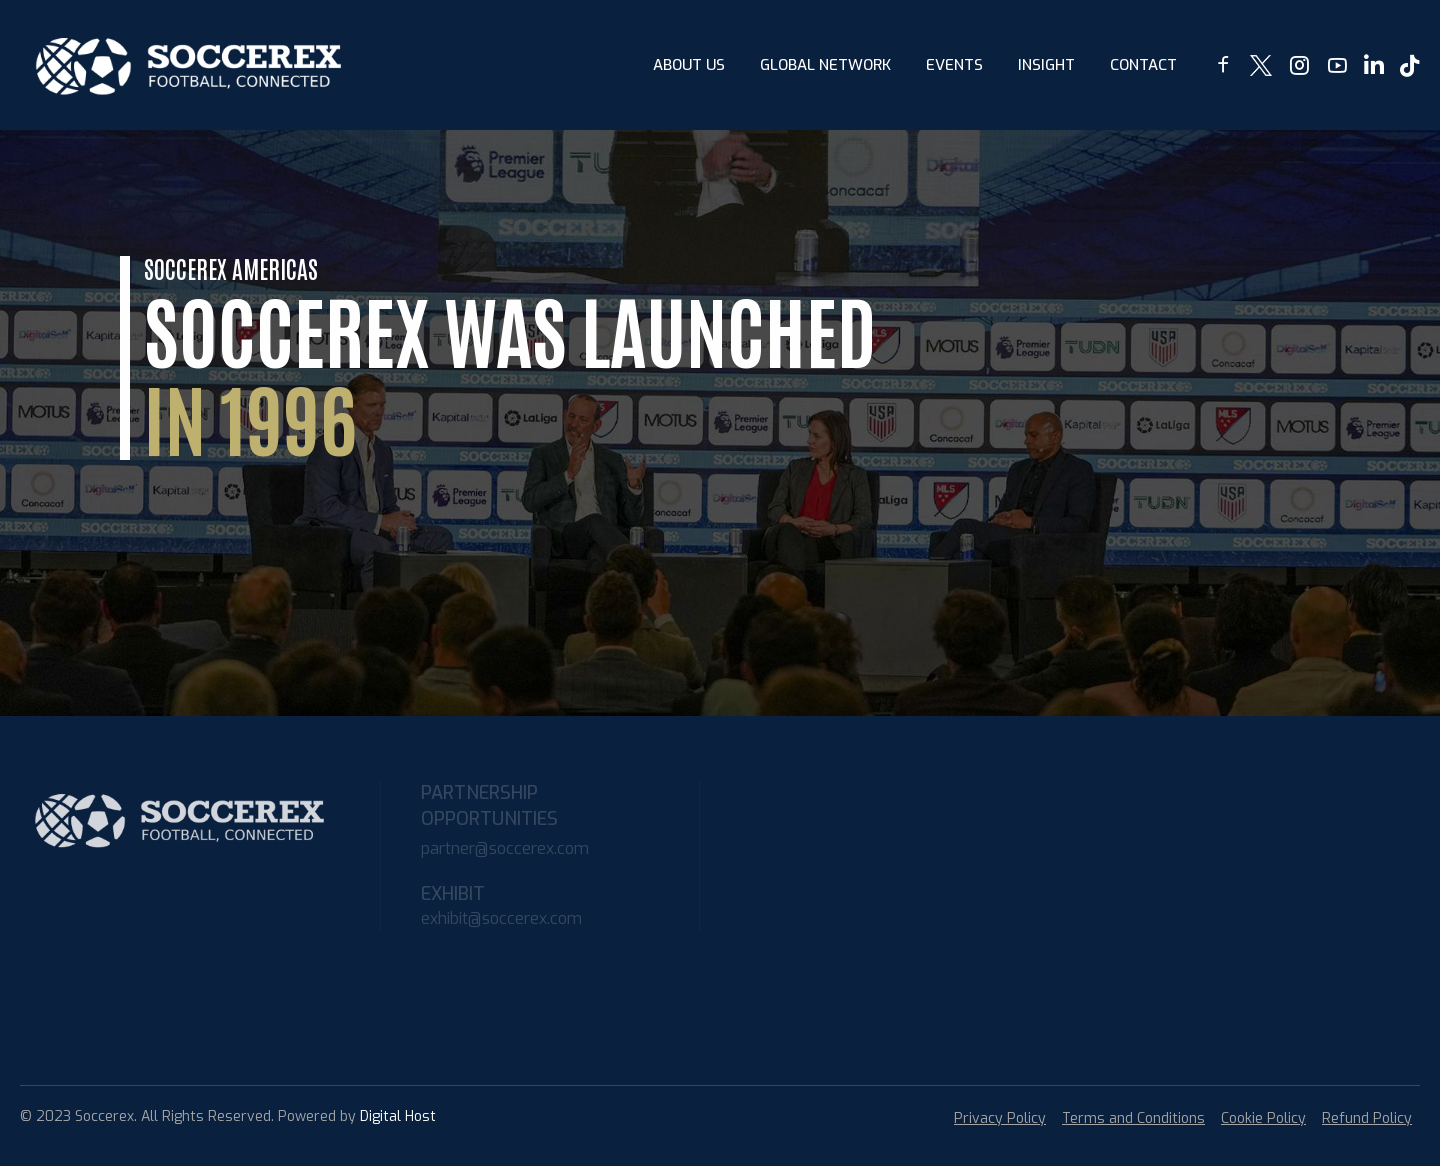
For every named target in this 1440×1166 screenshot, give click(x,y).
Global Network (825, 65)
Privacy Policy (1000, 1118)
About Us (689, 65)
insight (1046, 65)
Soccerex (104, 1116)
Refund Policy (1367, 1118)
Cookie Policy (1263, 1118)
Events (954, 65)
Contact (1143, 65)
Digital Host (398, 1116)
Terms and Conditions (1133, 1118)
